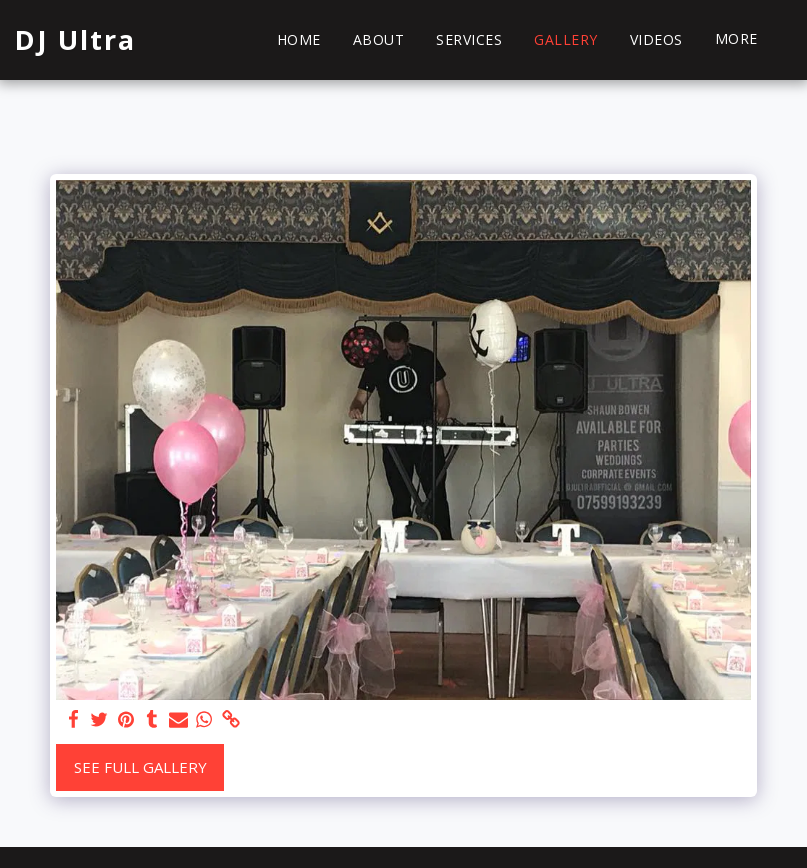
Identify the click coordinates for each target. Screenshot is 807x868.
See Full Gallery (140, 767)
